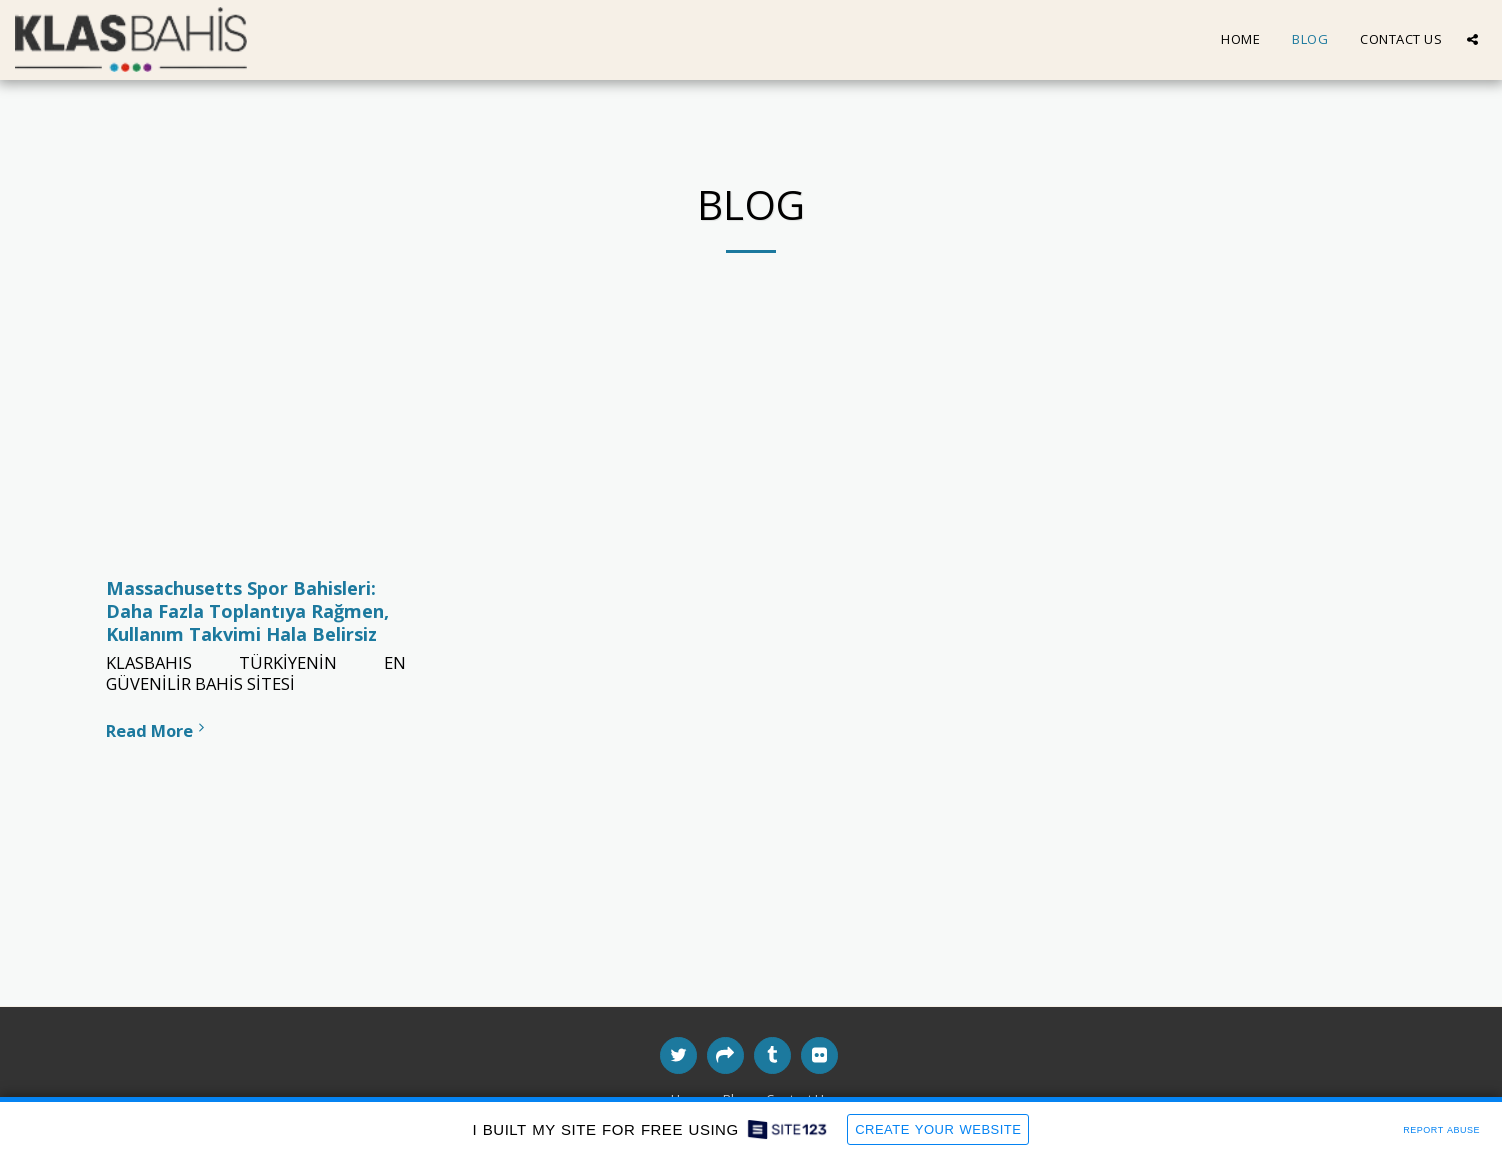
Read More (158, 730)
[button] (1472, 39)
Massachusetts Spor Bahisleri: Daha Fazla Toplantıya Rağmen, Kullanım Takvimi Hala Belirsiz (247, 610)
